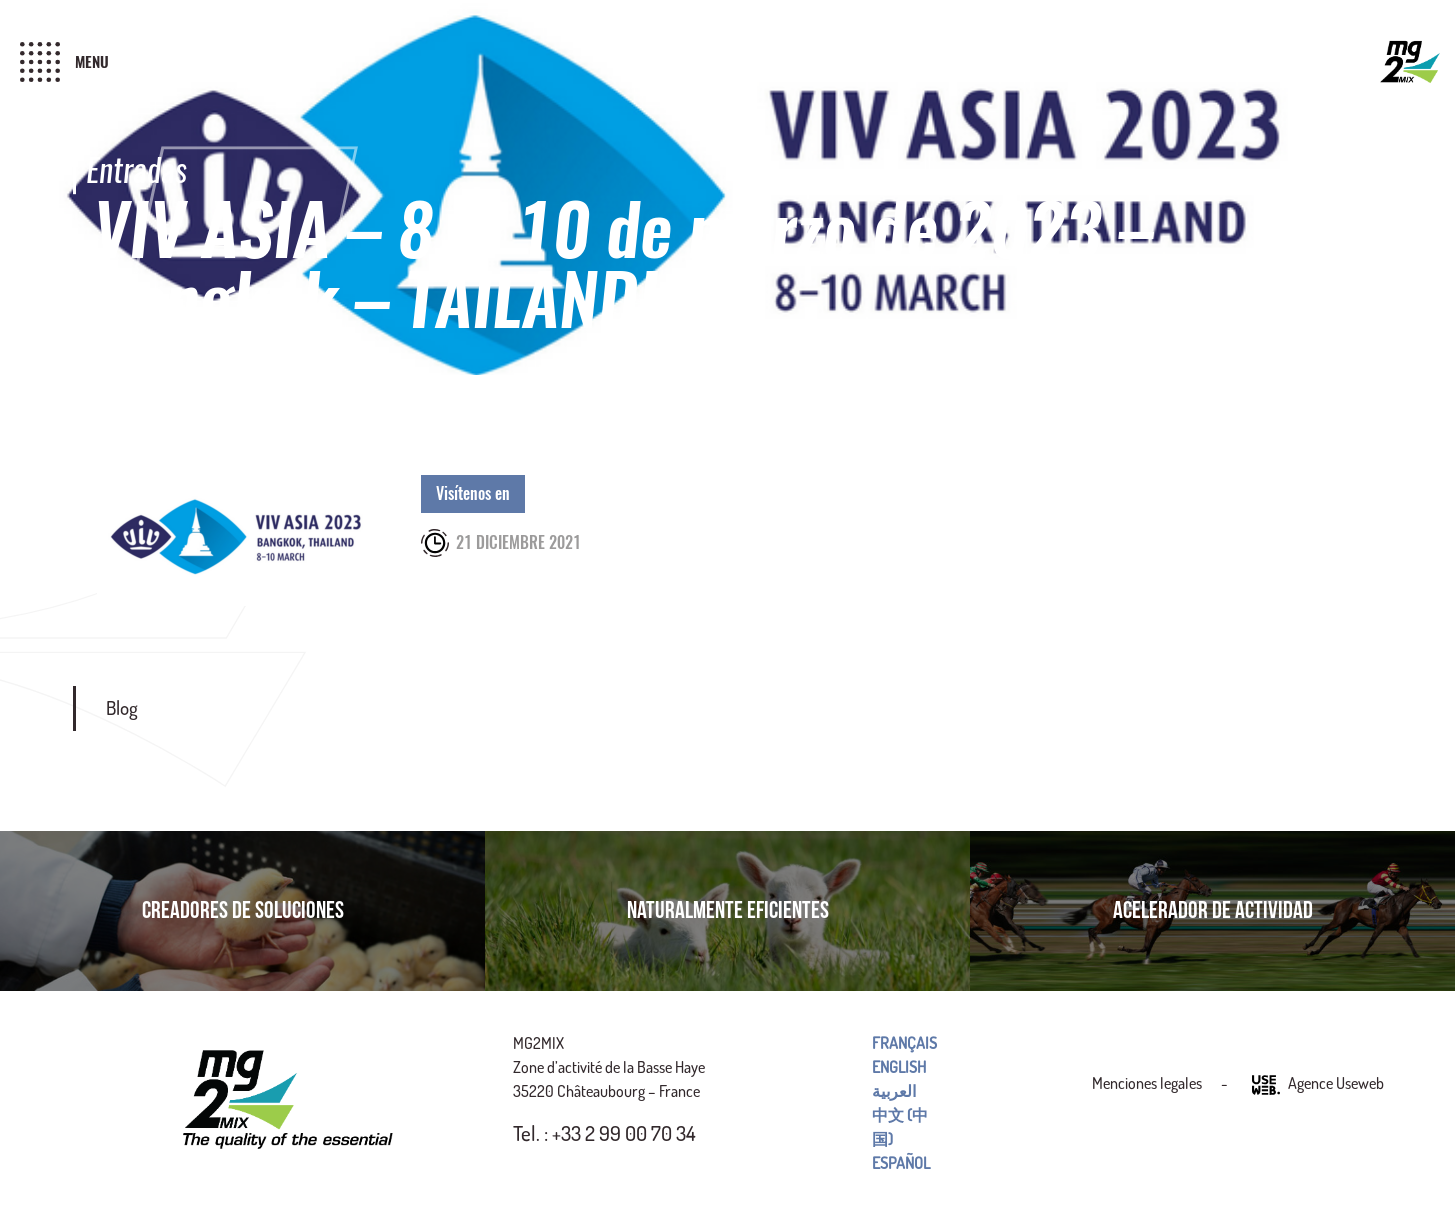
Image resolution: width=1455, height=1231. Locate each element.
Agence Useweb (1318, 1085)
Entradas (136, 170)
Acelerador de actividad (1213, 910)
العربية (894, 1091)
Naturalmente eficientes (728, 910)
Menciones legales (1147, 1083)
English (899, 1067)
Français (904, 1043)
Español (901, 1163)
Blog (122, 707)
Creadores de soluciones (243, 910)
